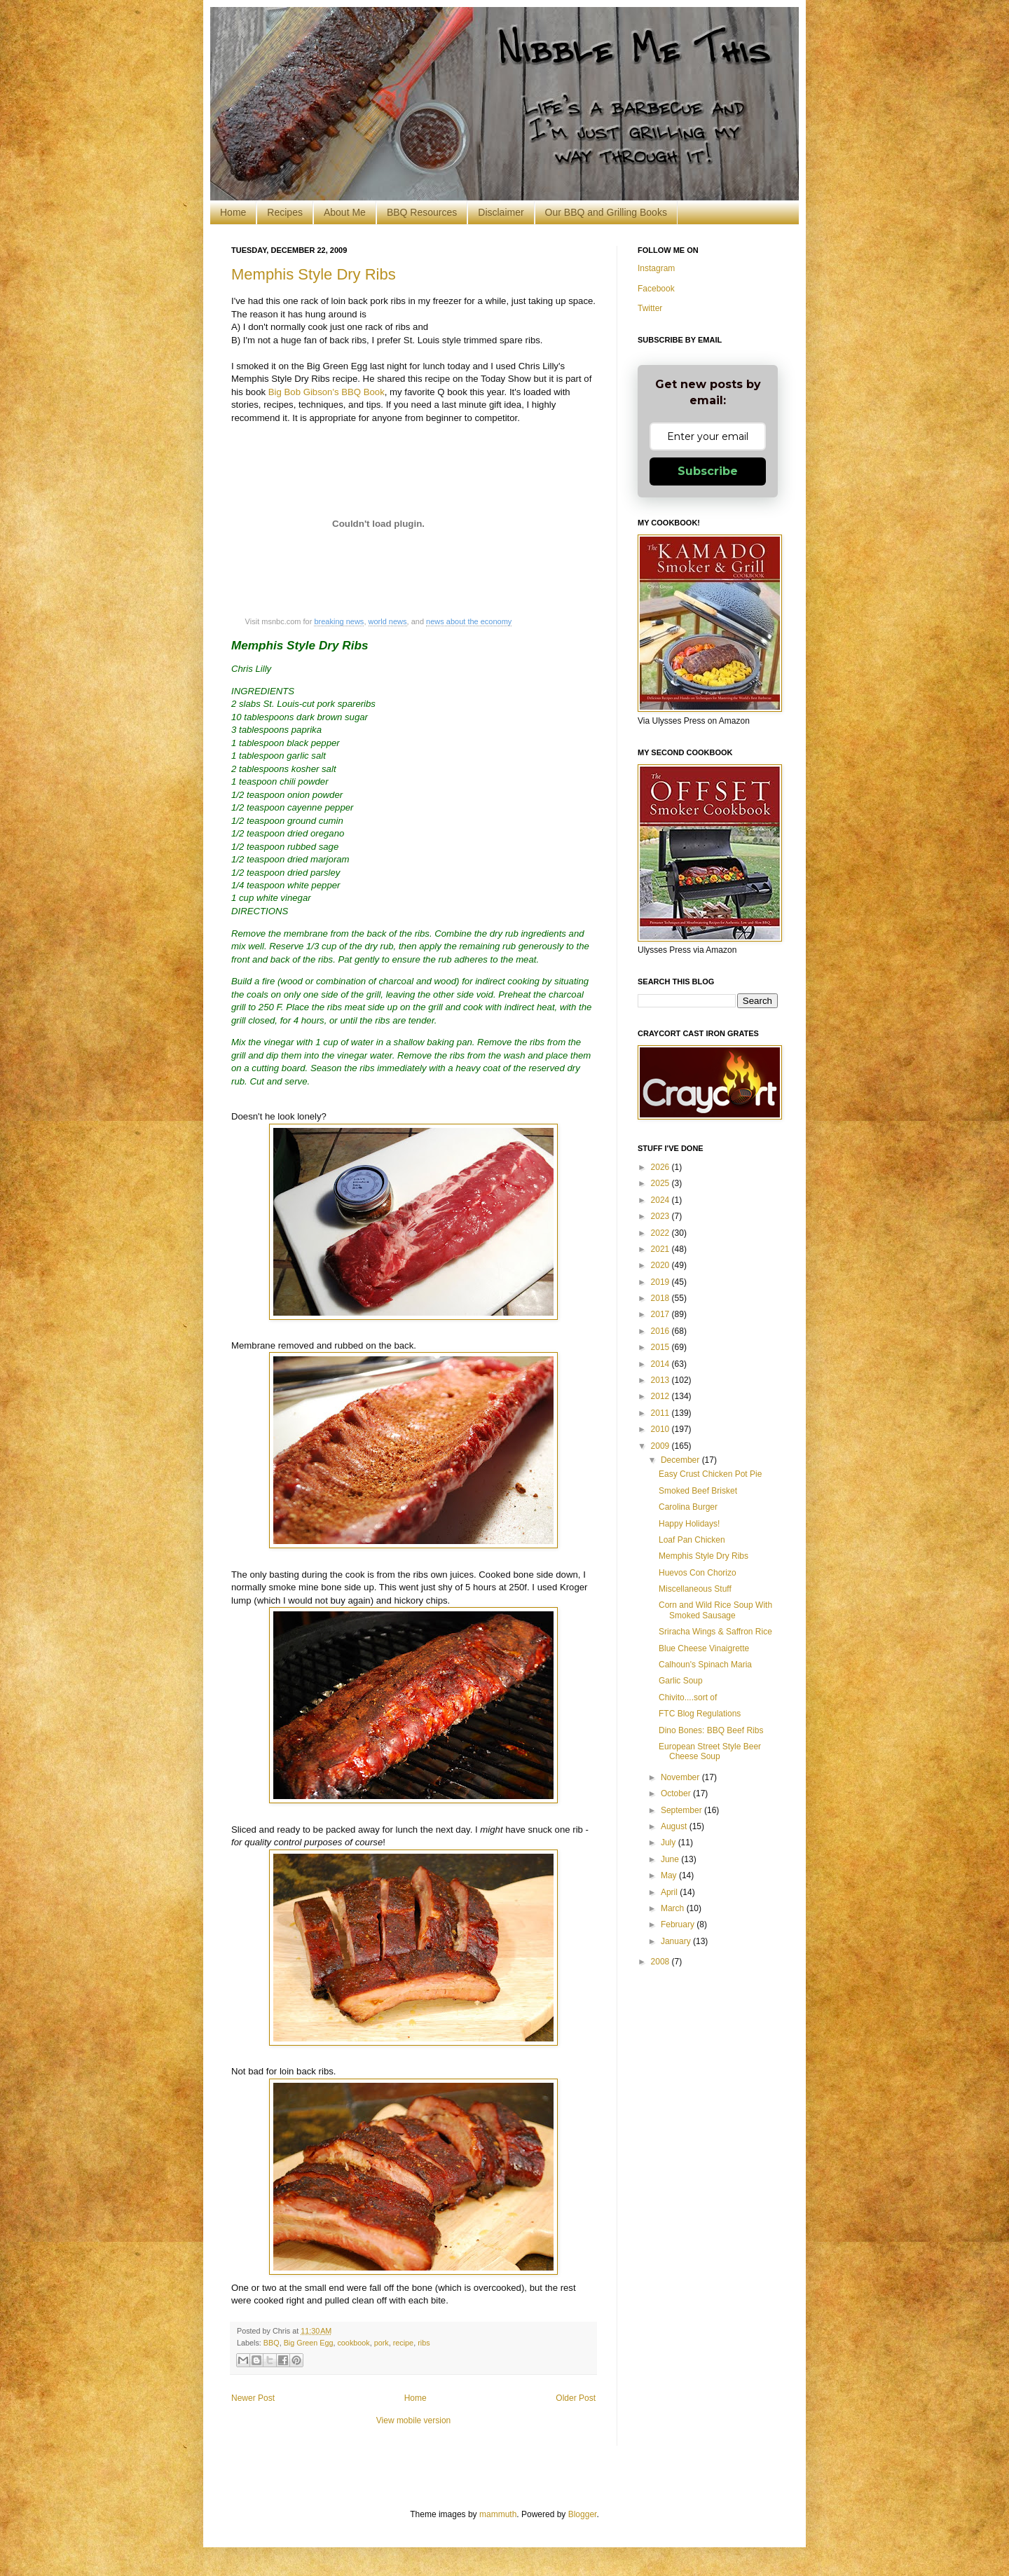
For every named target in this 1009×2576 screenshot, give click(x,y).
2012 (661, 1396)
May (670, 1875)
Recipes (285, 212)
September (682, 1810)
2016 (661, 1331)
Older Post (576, 2398)
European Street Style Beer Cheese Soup (710, 1751)
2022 (661, 1233)
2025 (661, 1183)
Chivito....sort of (688, 1697)
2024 (661, 1200)
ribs (424, 2343)
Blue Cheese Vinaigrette (704, 1648)
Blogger (582, 2514)
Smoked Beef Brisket (698, 1491)
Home (233, 212)
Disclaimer (500, 212)
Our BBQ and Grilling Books (606, 212)
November (681, 1777)
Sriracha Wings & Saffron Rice (715, 1632)
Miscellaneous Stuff (695, 1589)
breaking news (339, 621)
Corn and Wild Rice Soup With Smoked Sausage (715, 1610)
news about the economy (469, 621)
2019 (661, 1282)
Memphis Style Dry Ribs (313, 274)
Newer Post (253, 2398)
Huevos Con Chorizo (697, 1573)
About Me (345, 212)
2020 (661, 1265)
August (675, 1826)
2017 (661, 1314)
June (671, 1859)
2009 (661, 1446)
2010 (661, 1429)
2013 (661, 1380)
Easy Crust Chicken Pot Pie (710, 1474)
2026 (661, 1167)
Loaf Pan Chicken (692, 1540)
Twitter (650, 308)
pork (381, 2343)
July (669, 1842)
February (678, 1924)
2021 (661, 1249)
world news (388, 621)
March (674, 1908)
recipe (403, 2343)
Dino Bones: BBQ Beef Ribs (711, 1730)
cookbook (353, 2343)
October (677, 1793)
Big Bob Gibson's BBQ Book (326, 392)
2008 (661, 1962)
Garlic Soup (681, 1681)
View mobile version (413, 2420)
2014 (661, 1364)
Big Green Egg (309, 2343)
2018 (661, 1298)
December (681, 1460)
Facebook (656, 289)
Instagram (656, 268)
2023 (661, 1216)
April (670, 1892)
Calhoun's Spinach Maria (705, 1664)
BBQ (271, 2343)
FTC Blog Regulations (700, 1714)
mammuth (497, 2514)
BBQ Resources (422, 212)
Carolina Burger (688, 1507)
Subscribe (708, 471)
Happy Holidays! (689, 1524)
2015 (661, 1347)
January (677, 1941)
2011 (661, 1413)
